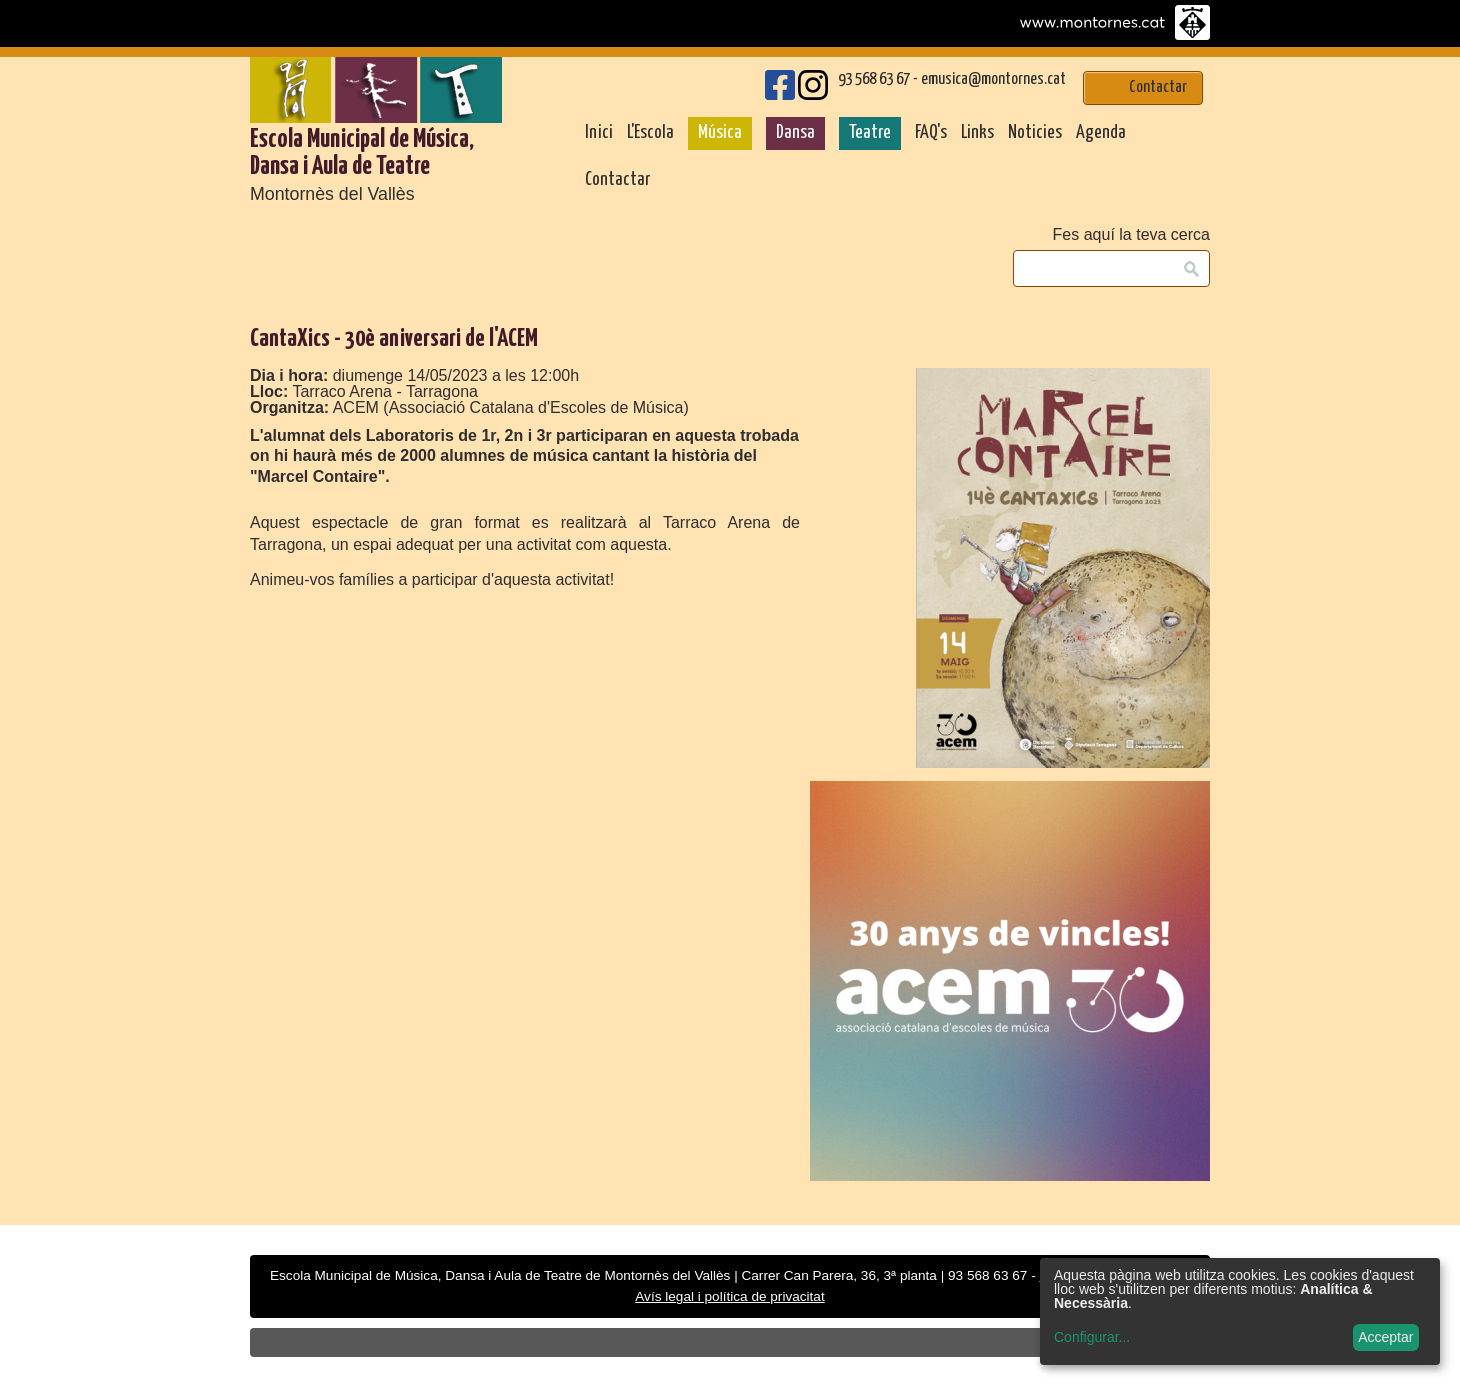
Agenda (1101, 133)
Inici (599, 133)
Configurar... (1092, 1337)
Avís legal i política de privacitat (729, 1296)
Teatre (870, 133)
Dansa (795, 133)
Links (977, 133)
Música (720, 133)
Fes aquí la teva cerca (1131, 235)
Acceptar (1385, 1337)
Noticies (1035, 133)
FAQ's (931, 133)
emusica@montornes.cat (993, 79)
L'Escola (650, 133)
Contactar (617, 180)
